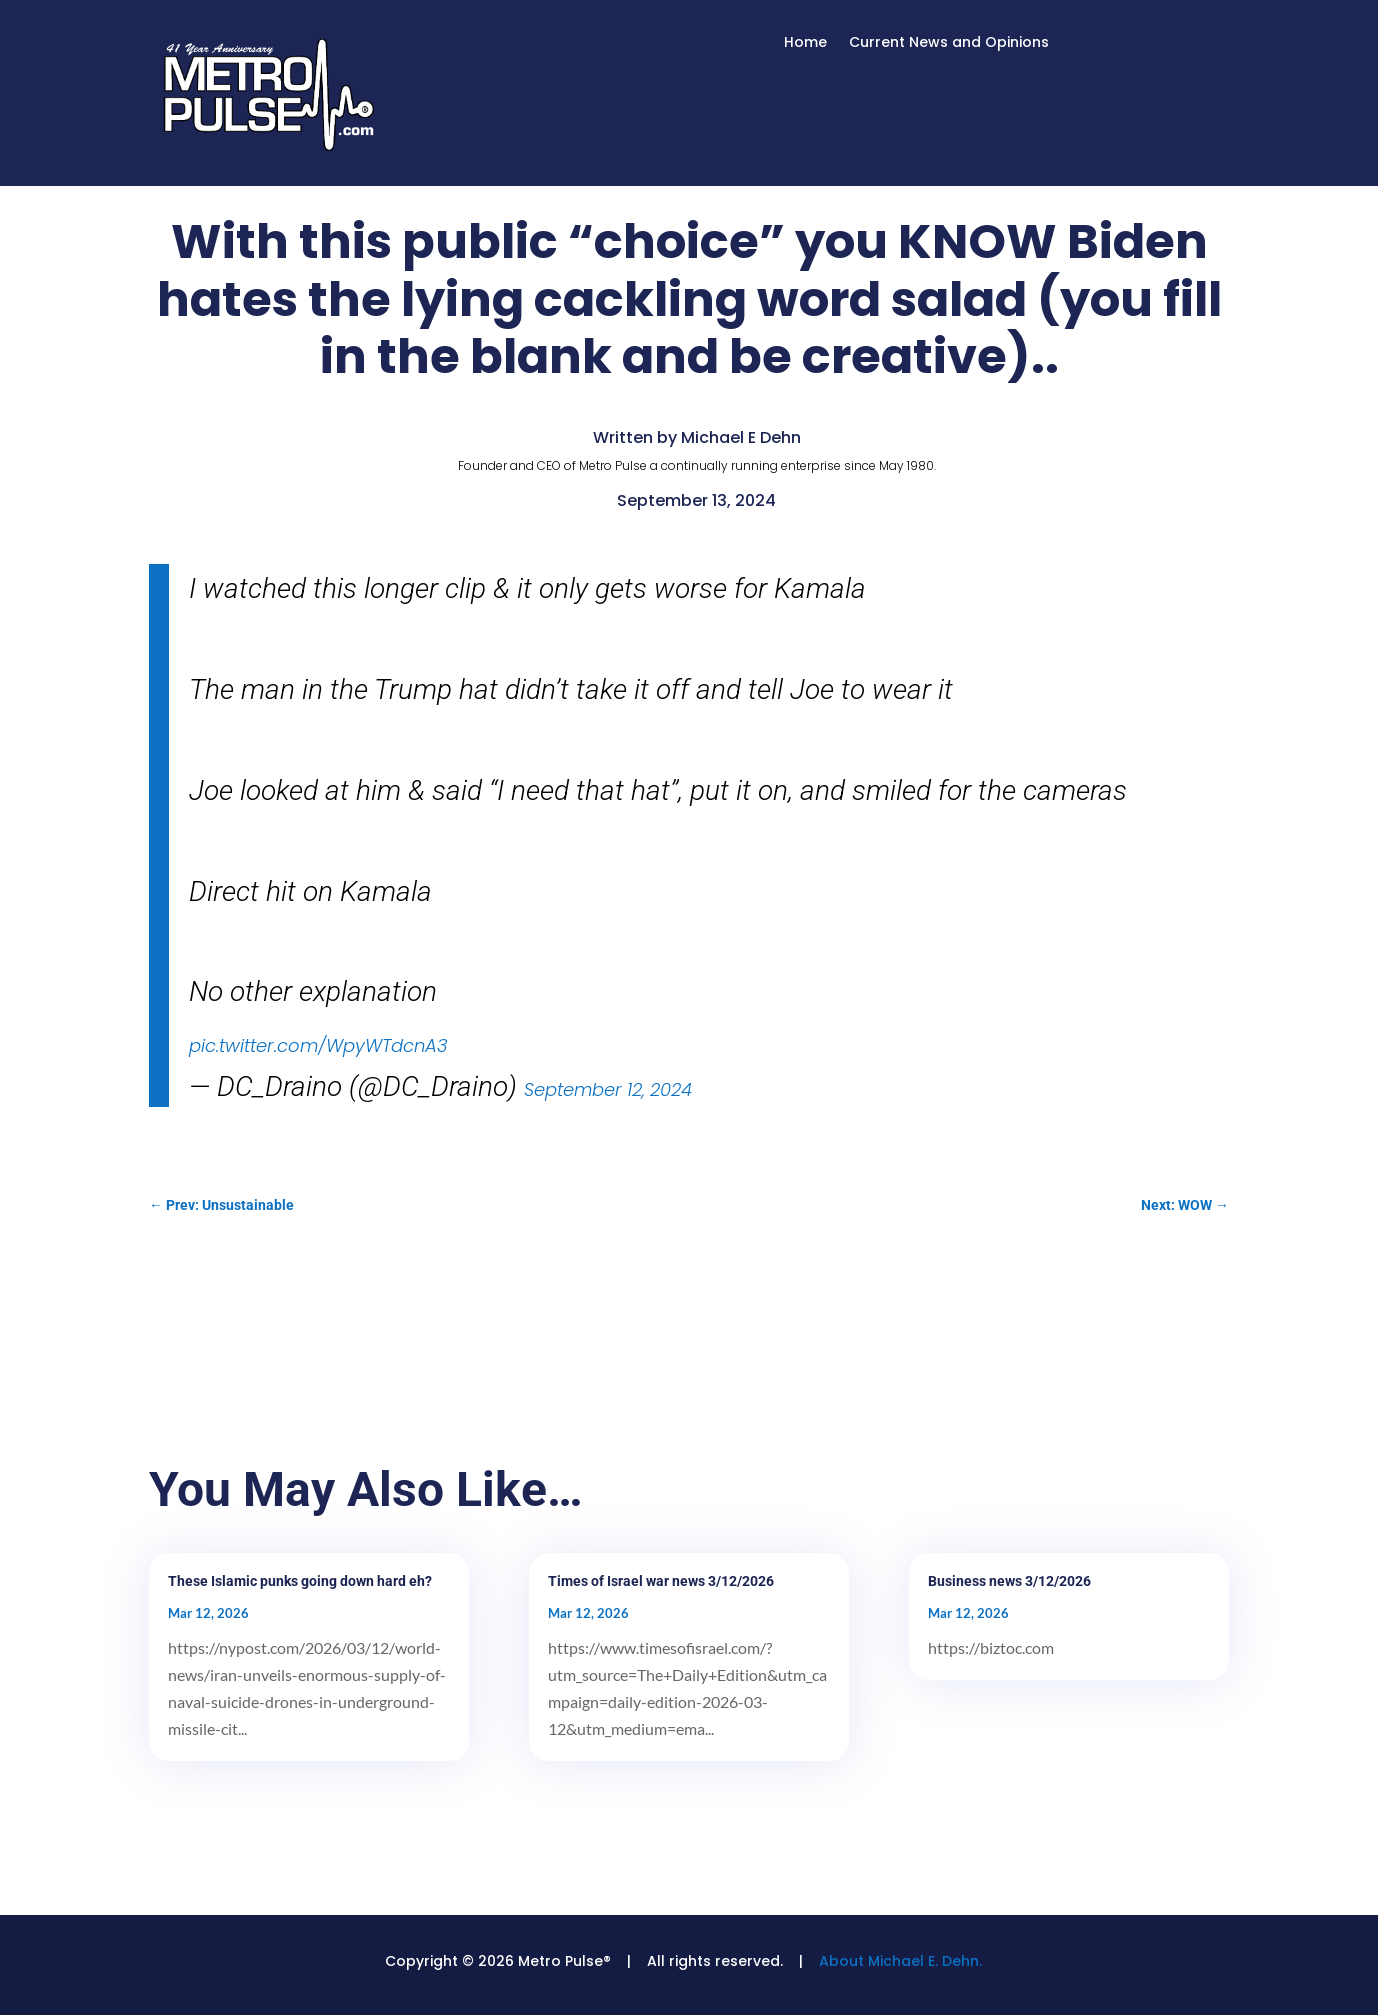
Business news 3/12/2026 (1009, 1581)
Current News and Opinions (949, 43)
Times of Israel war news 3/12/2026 (661, 1581)
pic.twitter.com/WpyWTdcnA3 (318, 1045)
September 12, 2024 (608, 1089)
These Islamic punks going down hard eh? (300, 1581)
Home (805, 43)
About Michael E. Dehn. (900, 1961)
